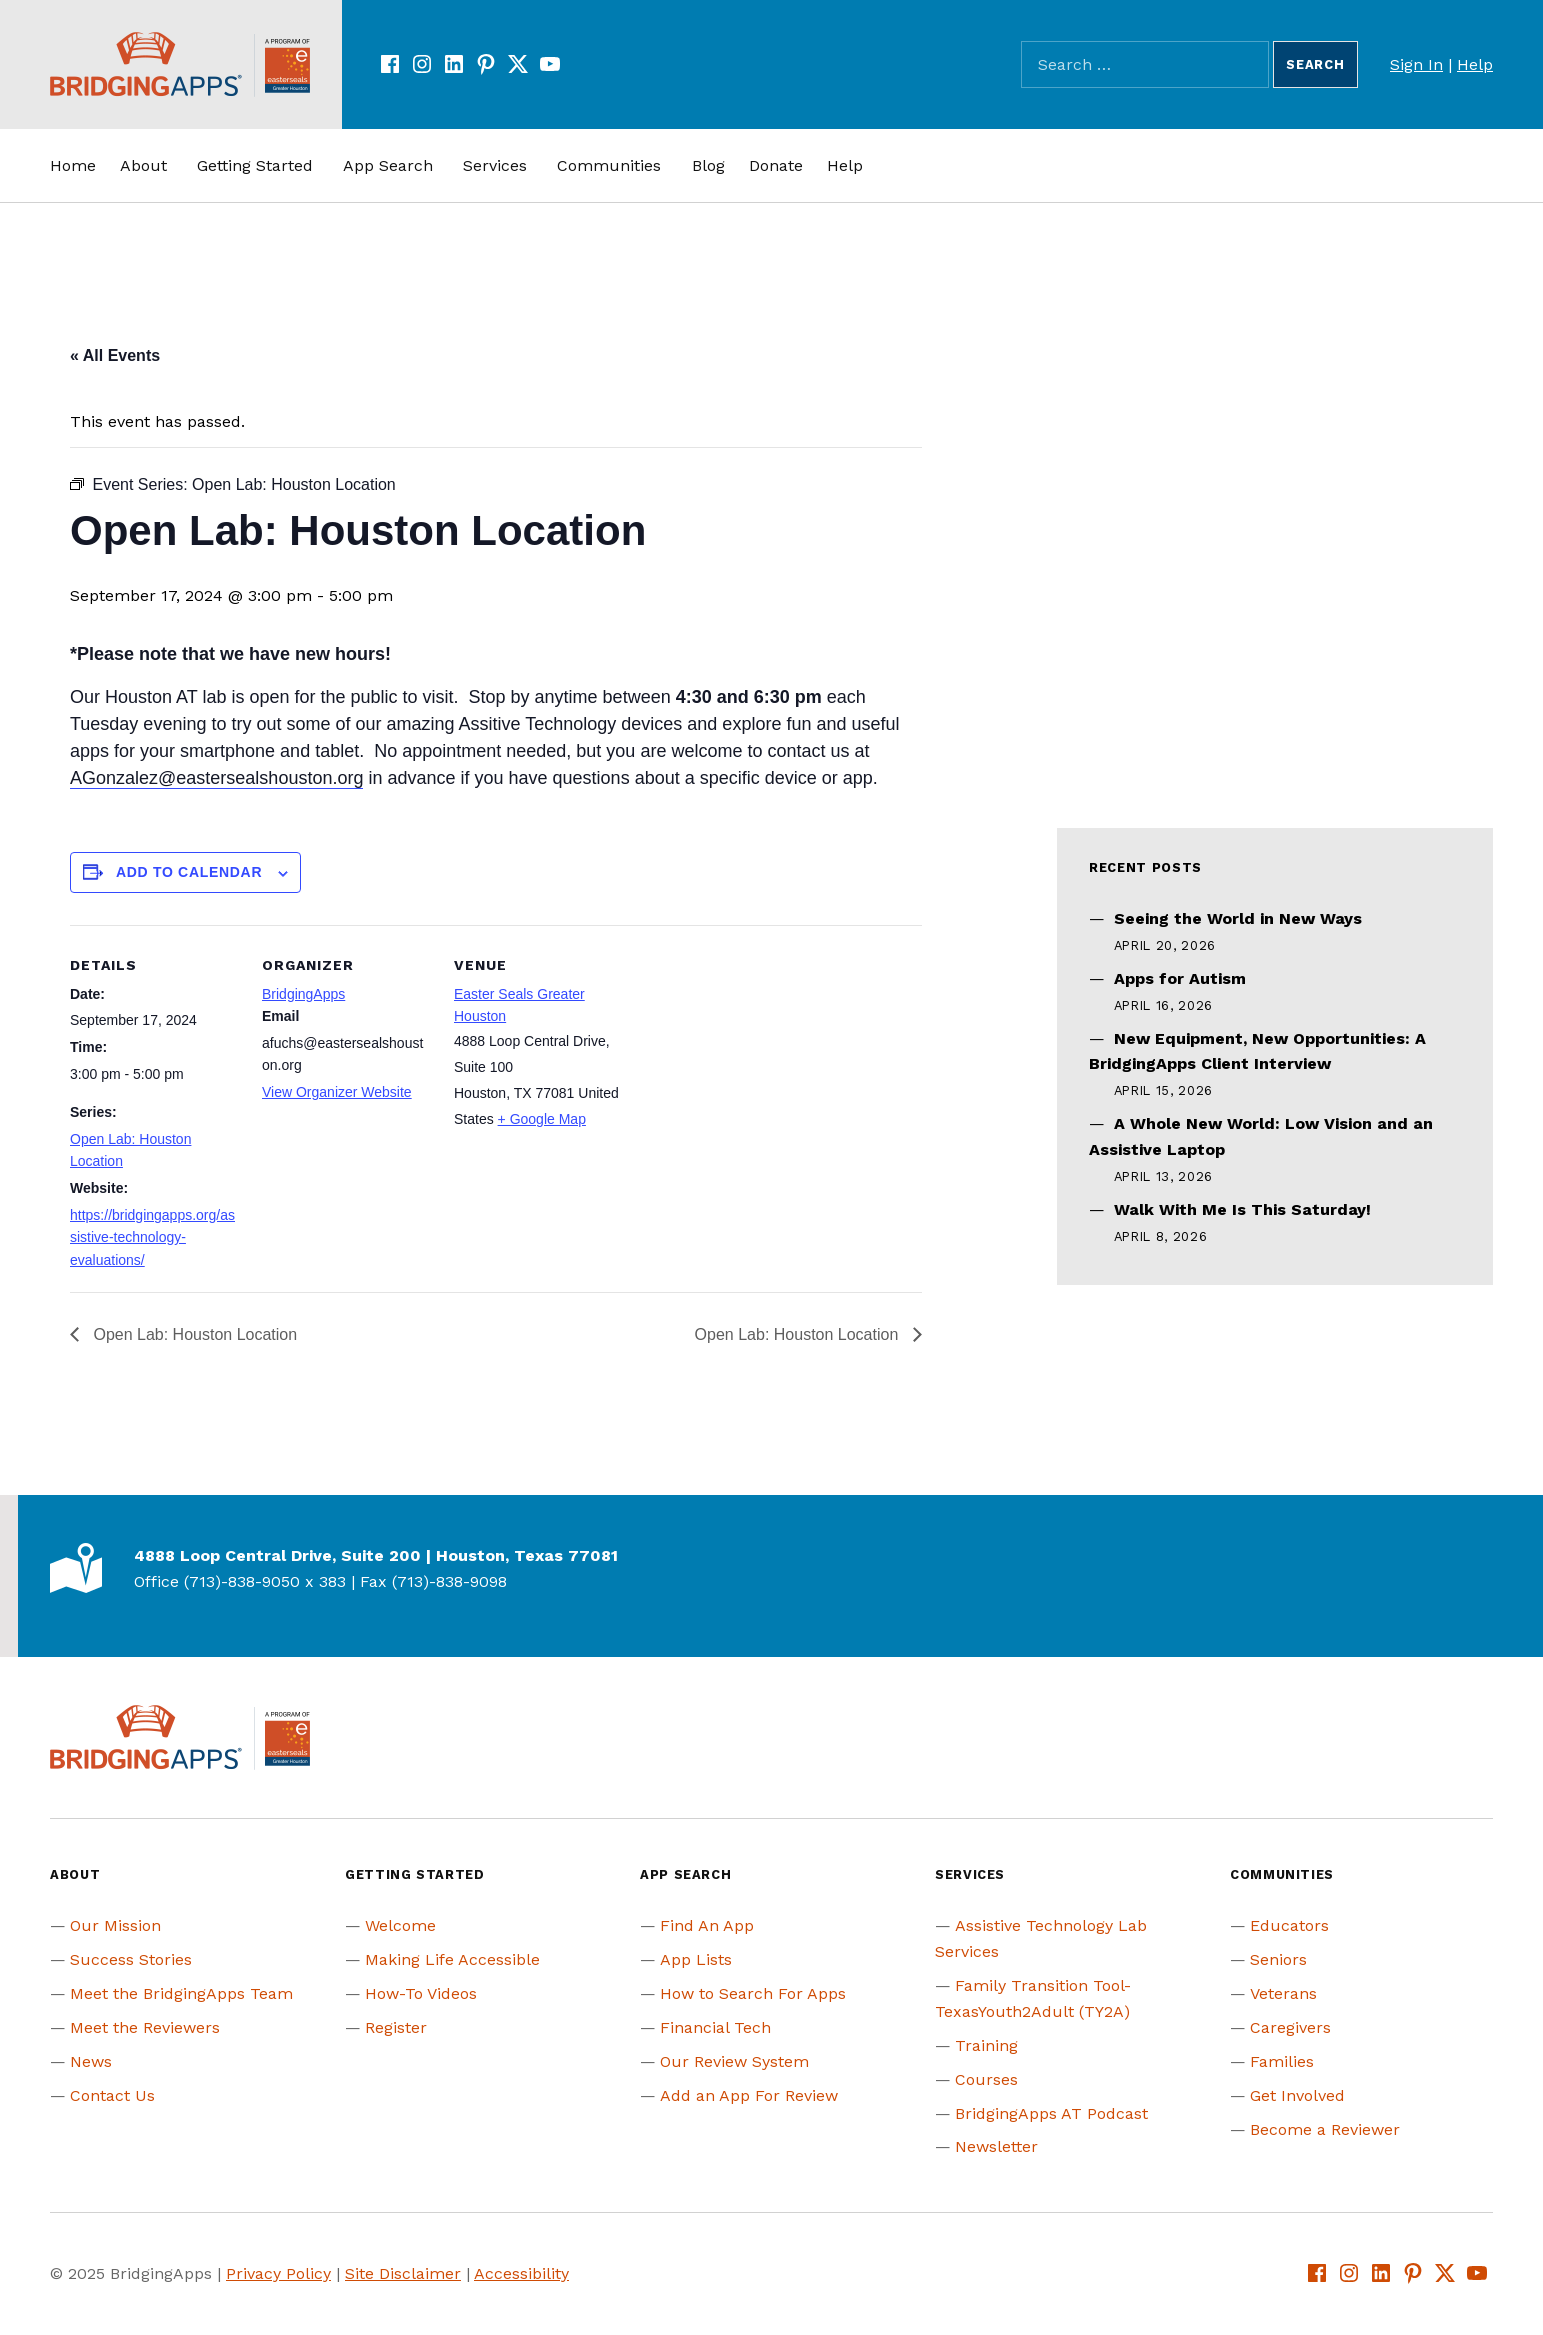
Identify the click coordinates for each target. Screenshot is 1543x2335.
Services (495, 165)
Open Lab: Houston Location (193, 1334)
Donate (776, 165)
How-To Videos (421, 1993)
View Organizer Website (337, 1092)
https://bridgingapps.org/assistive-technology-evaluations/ (152, 1237)
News (91, 2061)
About (143, 165)
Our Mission (115, 1925)
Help (1475, 64)
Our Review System (734, 2061)
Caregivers (1290, 2027)
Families (1282, 2061)
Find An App (707, 1925)
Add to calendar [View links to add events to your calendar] (189, 872)
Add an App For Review (749, 2095)
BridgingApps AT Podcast (1051, 2113)
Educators (1289, 1925)
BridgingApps (303, 994)
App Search (388, 165)
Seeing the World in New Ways (1238, 918)
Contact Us (112, 2095)
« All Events (115, 355)
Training (986, 2045)
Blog (708, 165)
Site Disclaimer (403, 2273)
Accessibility (521, 2273)
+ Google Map (542, 1119)
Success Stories (131, 1959)
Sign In (1416, 64)
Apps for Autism (1180, 978)
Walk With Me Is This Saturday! (1242, 1209)
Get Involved (1297, 2095)
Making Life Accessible (452, 1959)
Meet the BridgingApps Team (181, 1993)
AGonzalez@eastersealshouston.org (216, 778)
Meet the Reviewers (145, 2027)
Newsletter (996, 2146)
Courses (986, 2079)
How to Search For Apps (753, 1993)
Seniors (1278, 1959)
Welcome (400, 1925)
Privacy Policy (278, 2273)
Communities (609, 165)
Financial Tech (715, 2027)
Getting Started (255, 165)
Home (73, 165)
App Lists (696, 1959)
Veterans (1283, 1993)
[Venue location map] (751, 1062)
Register (396, 2027)
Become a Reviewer (1325, 2129)
